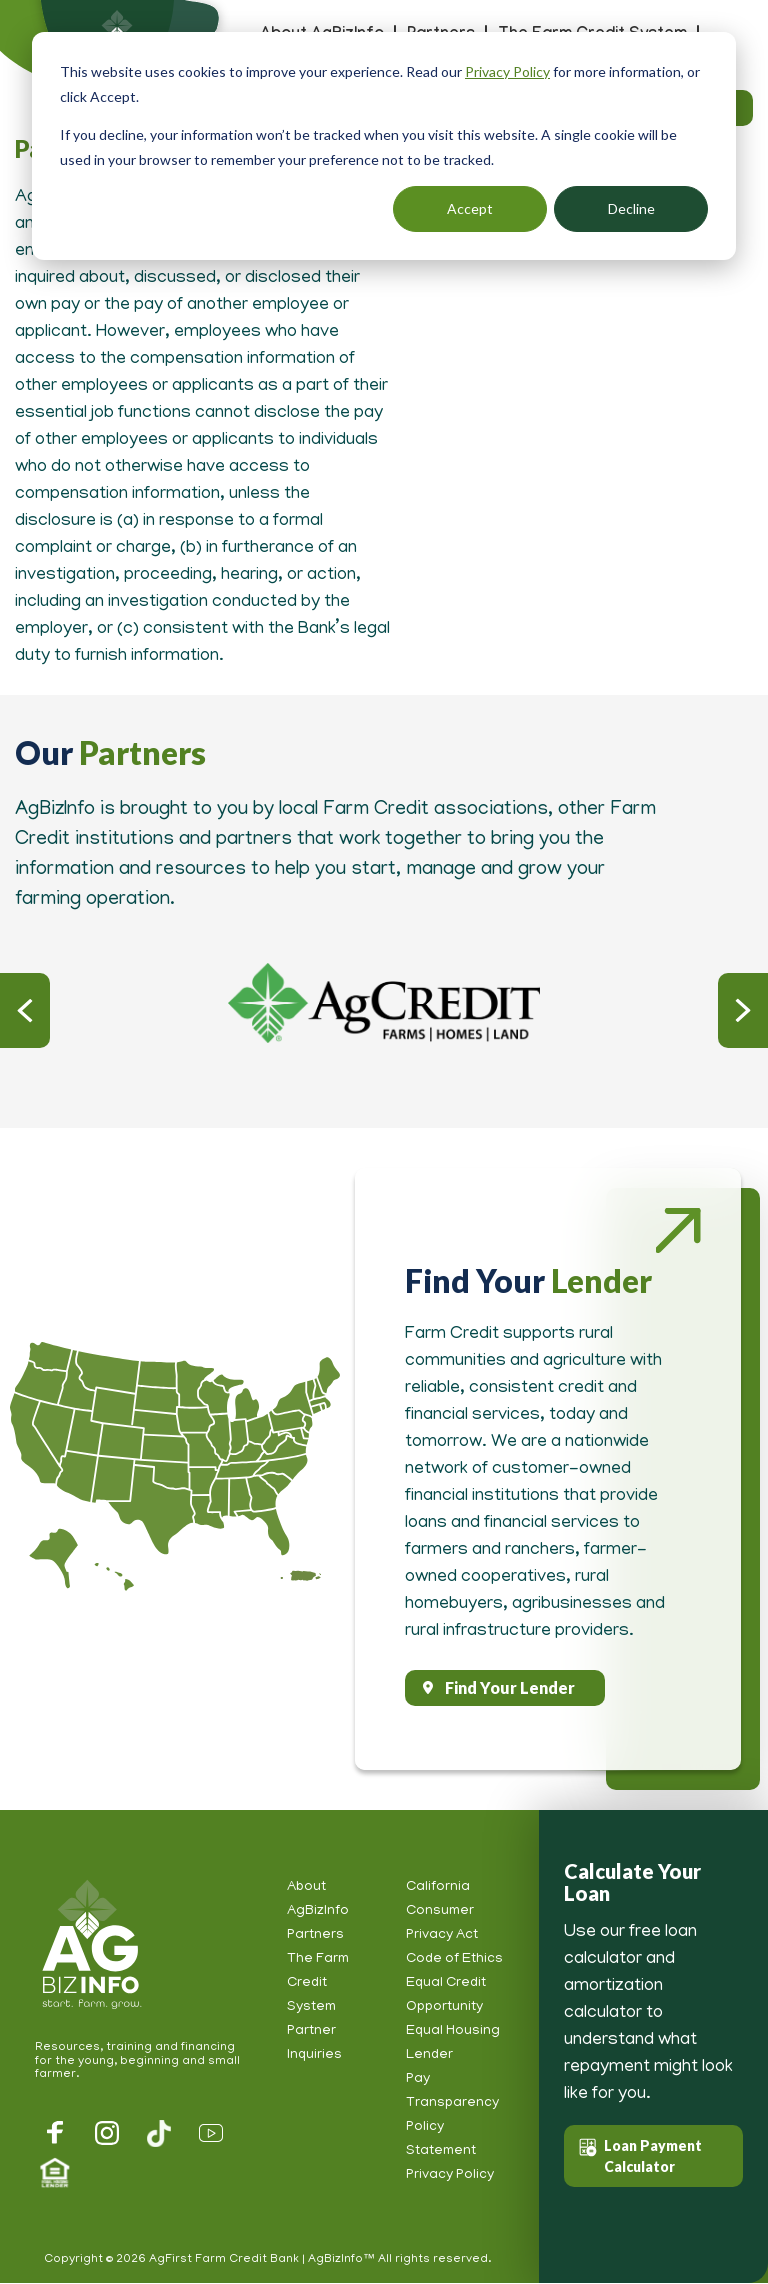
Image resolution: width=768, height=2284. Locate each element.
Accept (470, 208)
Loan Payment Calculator (653, 2156)
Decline (631, 208)
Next (743, 1010)
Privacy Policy (507, 71)
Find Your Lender (510, 1687)
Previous (25, 1010)
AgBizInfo (88, 1946)
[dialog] (384, 146)
